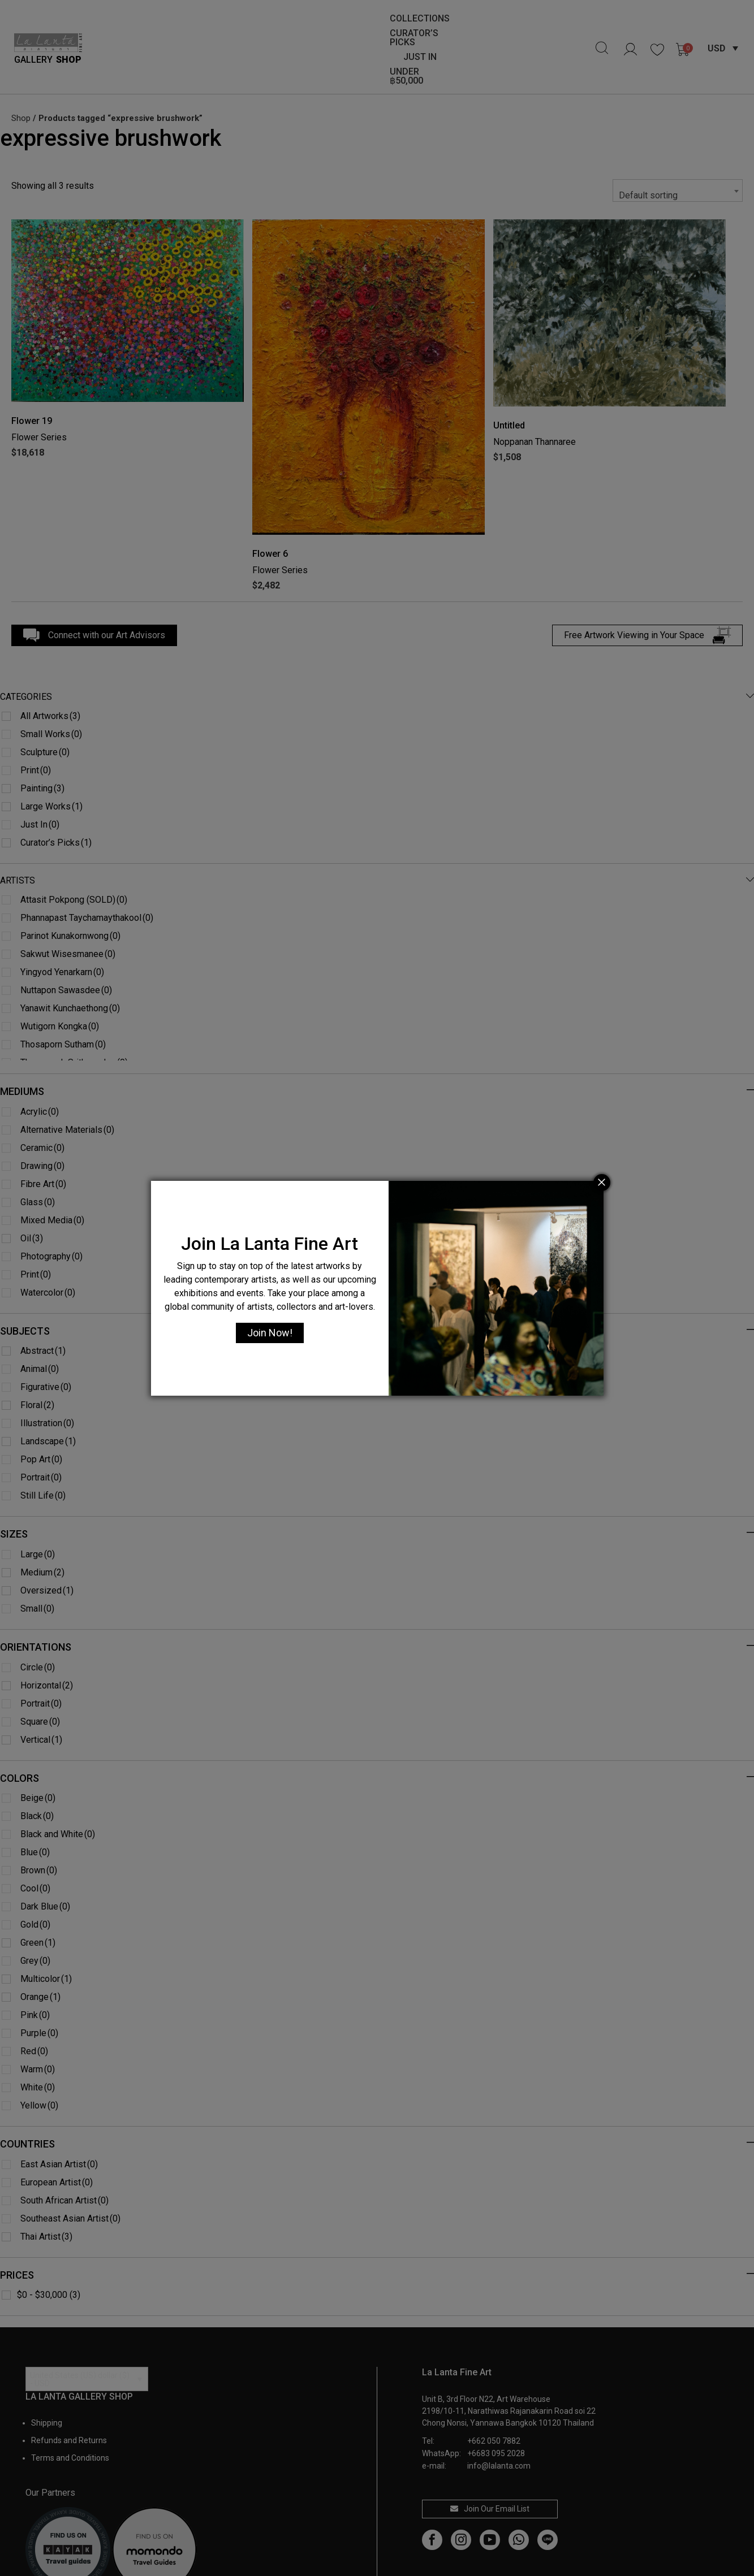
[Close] (601, 1182)
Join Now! (269, 1333)
